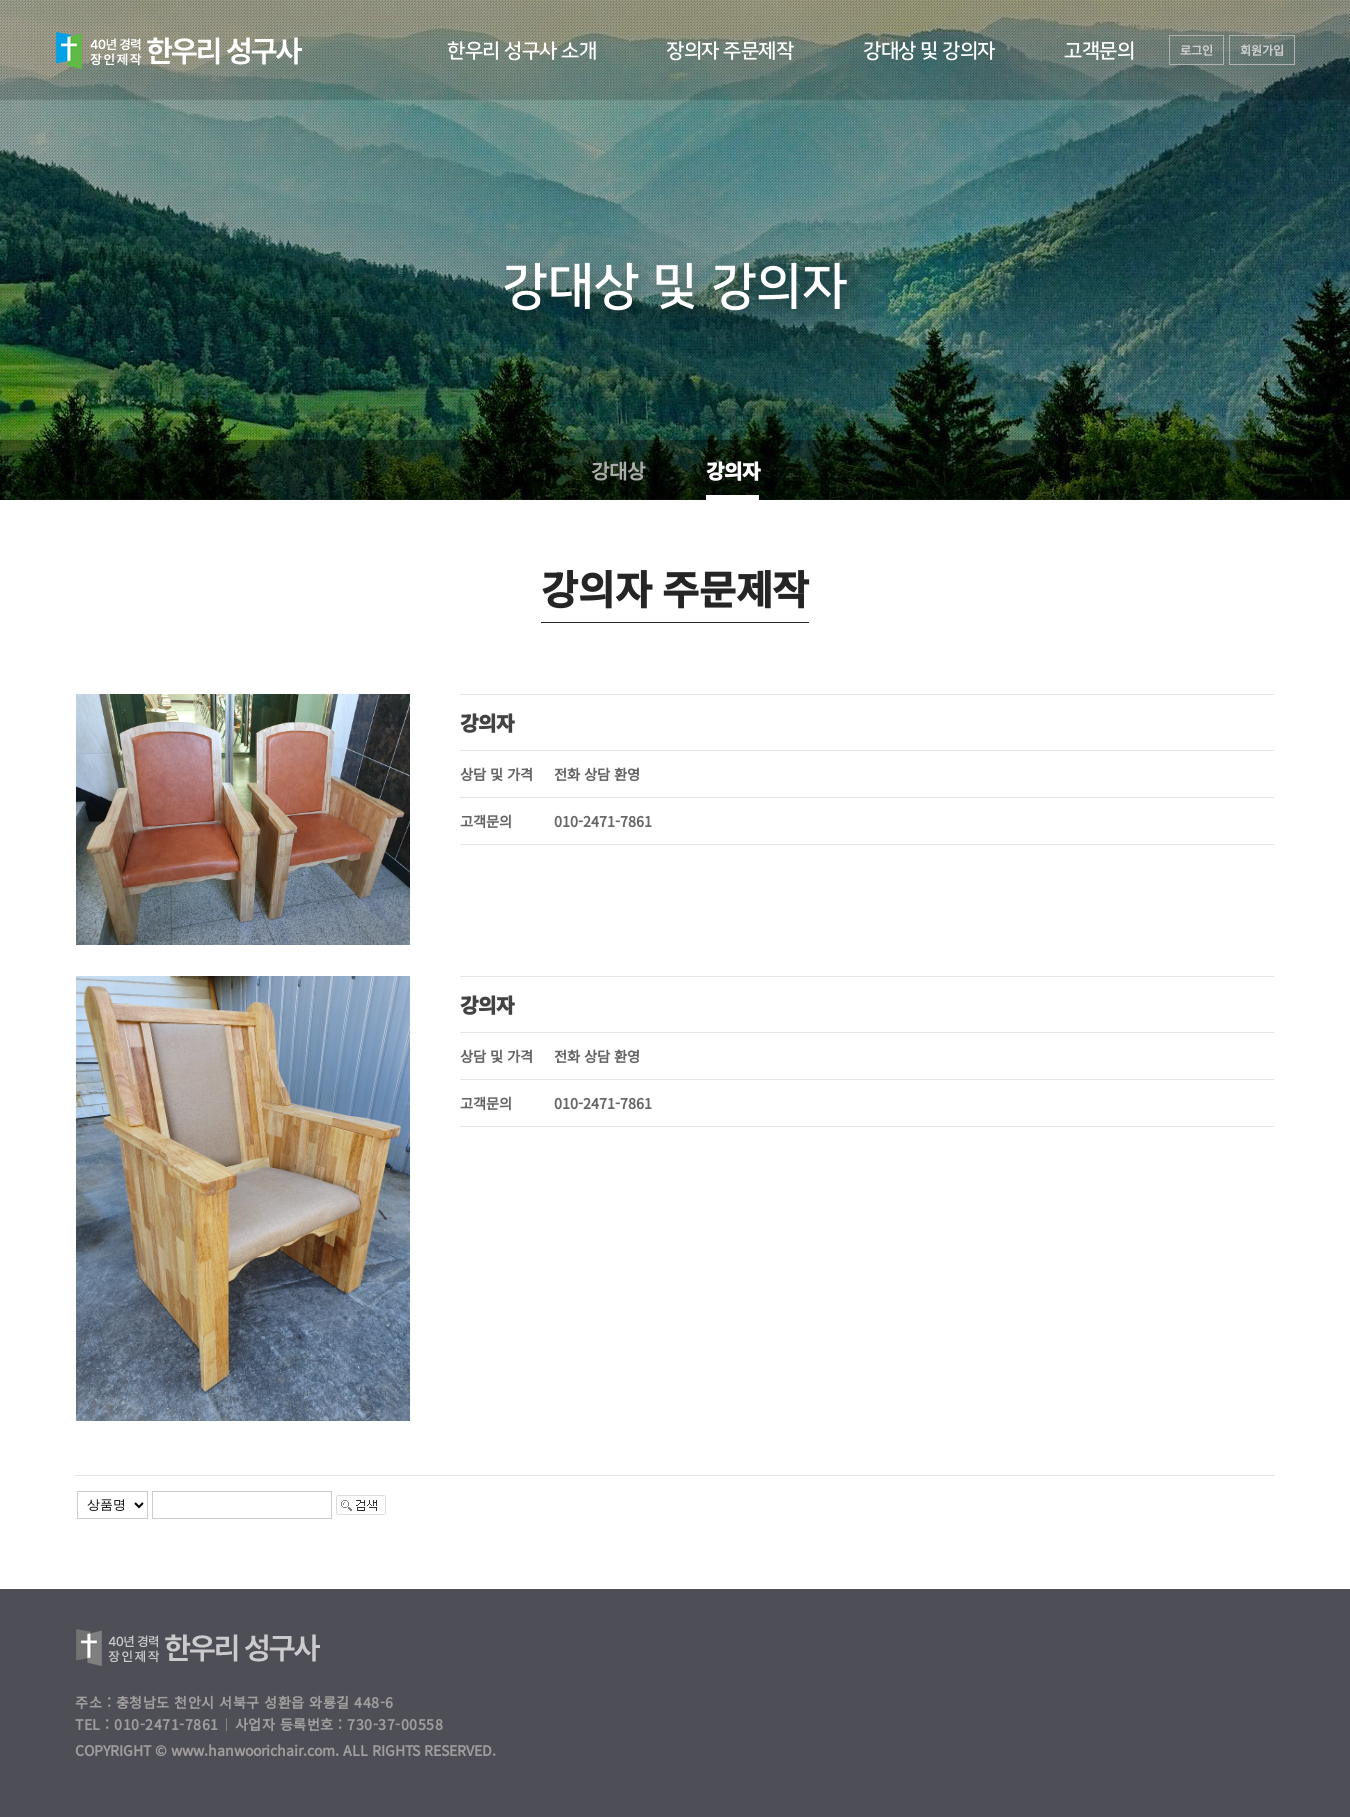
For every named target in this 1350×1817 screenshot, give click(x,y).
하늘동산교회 (179, 51)
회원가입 (1262, 49)
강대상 (616, 470)
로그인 (1196, 49)
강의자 (732, 470)
